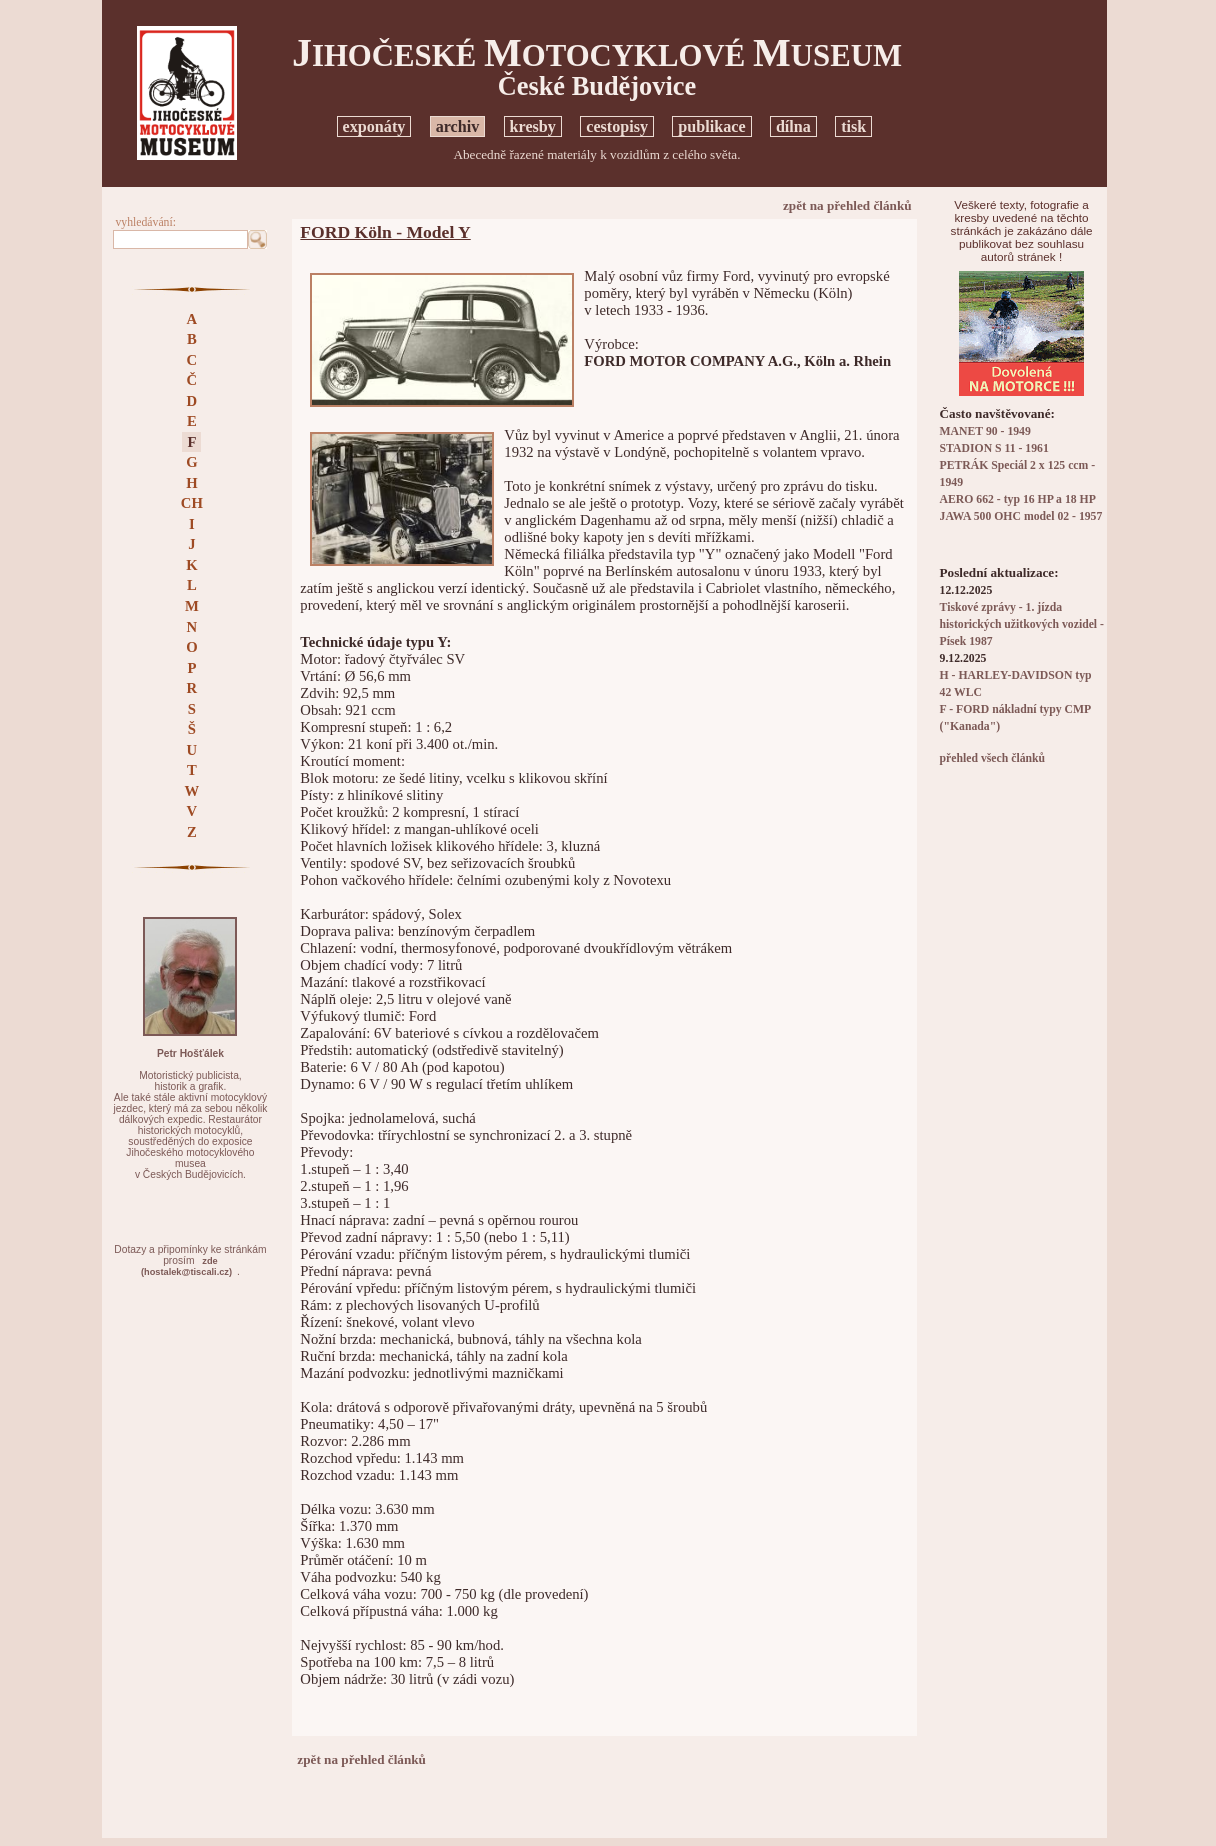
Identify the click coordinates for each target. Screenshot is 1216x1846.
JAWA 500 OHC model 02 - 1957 (1021, 516)
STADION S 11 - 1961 (994, 448)
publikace (711, 126)
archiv (458, 126)
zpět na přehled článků (847, 205)
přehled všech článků (992, 758)
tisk (853, 126)
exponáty (374, 126)
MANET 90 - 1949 (985, 431)
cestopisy (617, 126)
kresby (533, 126)
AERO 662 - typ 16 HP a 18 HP (1018, 499)
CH (192, 503)
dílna (793, 126)
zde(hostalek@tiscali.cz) (186, 1266)
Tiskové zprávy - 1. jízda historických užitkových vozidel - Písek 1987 (1022, 624)
